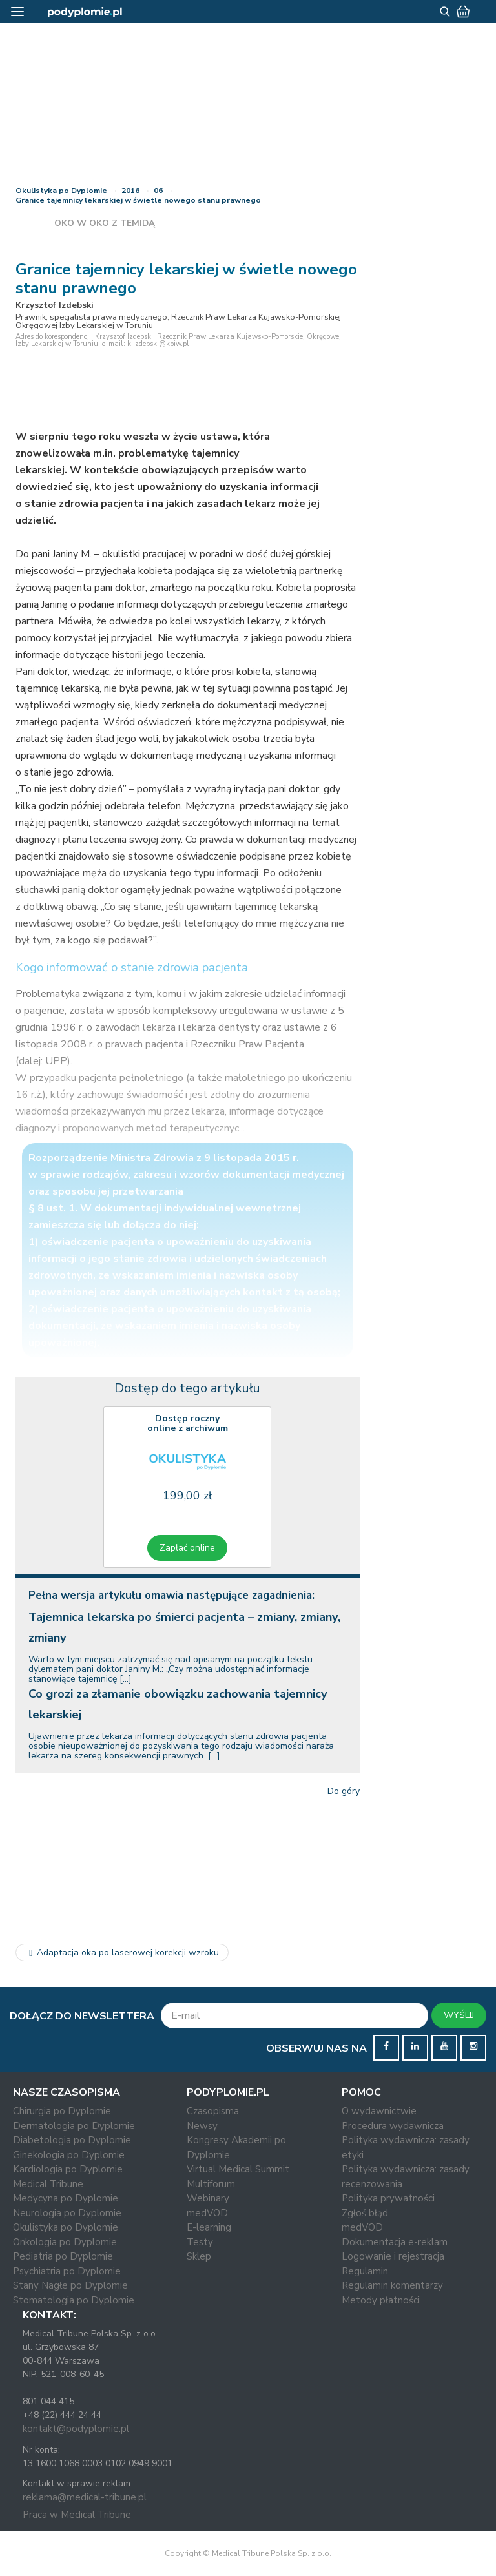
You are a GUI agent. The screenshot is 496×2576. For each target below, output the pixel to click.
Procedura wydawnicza (393, 2125)
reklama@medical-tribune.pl (85, 2497)
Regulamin (365, 2271)
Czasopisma (213, 2111)
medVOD (207, 2213)
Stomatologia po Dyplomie (73, 2300)
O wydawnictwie (379, 2111)
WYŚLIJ (459, 2015)
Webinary (208, 2198)
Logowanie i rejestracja (393, 2256)
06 (158, 190)
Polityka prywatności (388, 2198)
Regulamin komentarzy (392, 2285)
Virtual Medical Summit (238, 2169)
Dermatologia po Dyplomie (74, 2125)
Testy (200, 2242)
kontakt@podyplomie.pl (76, 2428)
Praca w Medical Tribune (77, 2514)
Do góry (343, 1791)
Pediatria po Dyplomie (63, 2256)
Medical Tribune (48, 2184)
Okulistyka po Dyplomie (61, 190)
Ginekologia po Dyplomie (69, 2154)
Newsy (202, 2125)
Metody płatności (381, 2300)
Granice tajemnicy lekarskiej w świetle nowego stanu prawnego (138, 200)
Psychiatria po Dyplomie (67, 2271)
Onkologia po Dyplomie (65, 2242)
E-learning (209, 2227)
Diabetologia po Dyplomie (72, 2140)
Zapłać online (187, 1547)
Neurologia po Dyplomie (67, 2213)
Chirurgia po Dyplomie (62, 2111)
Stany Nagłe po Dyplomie (70, 2285)
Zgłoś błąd (365, 2213)
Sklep (199, 2256)
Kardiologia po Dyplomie (68, 2169)
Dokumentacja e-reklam (395, 2242)
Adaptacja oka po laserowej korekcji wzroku (122, 1952)
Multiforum (211, 2184)
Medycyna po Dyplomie (65, 2198)
